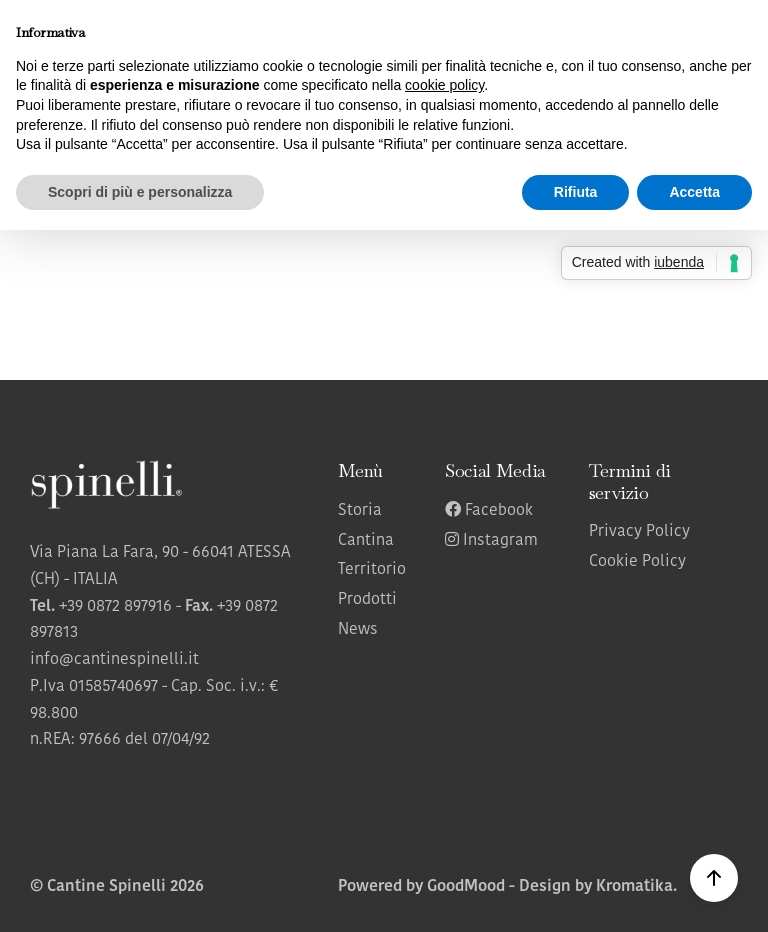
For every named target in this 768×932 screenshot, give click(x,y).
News (358, 630)
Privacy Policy (639, 532)
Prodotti (367, 600)
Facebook (489, 511)
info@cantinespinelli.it (114, 660)
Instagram (491, 541)
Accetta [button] (694, 192)
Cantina (366, 541)
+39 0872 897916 (115, 607)
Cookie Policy (637, 562)
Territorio (372, 570)
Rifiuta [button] (576, 192)
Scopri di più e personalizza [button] (140, 192)
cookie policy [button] (444, 85)
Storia (360, 511)
